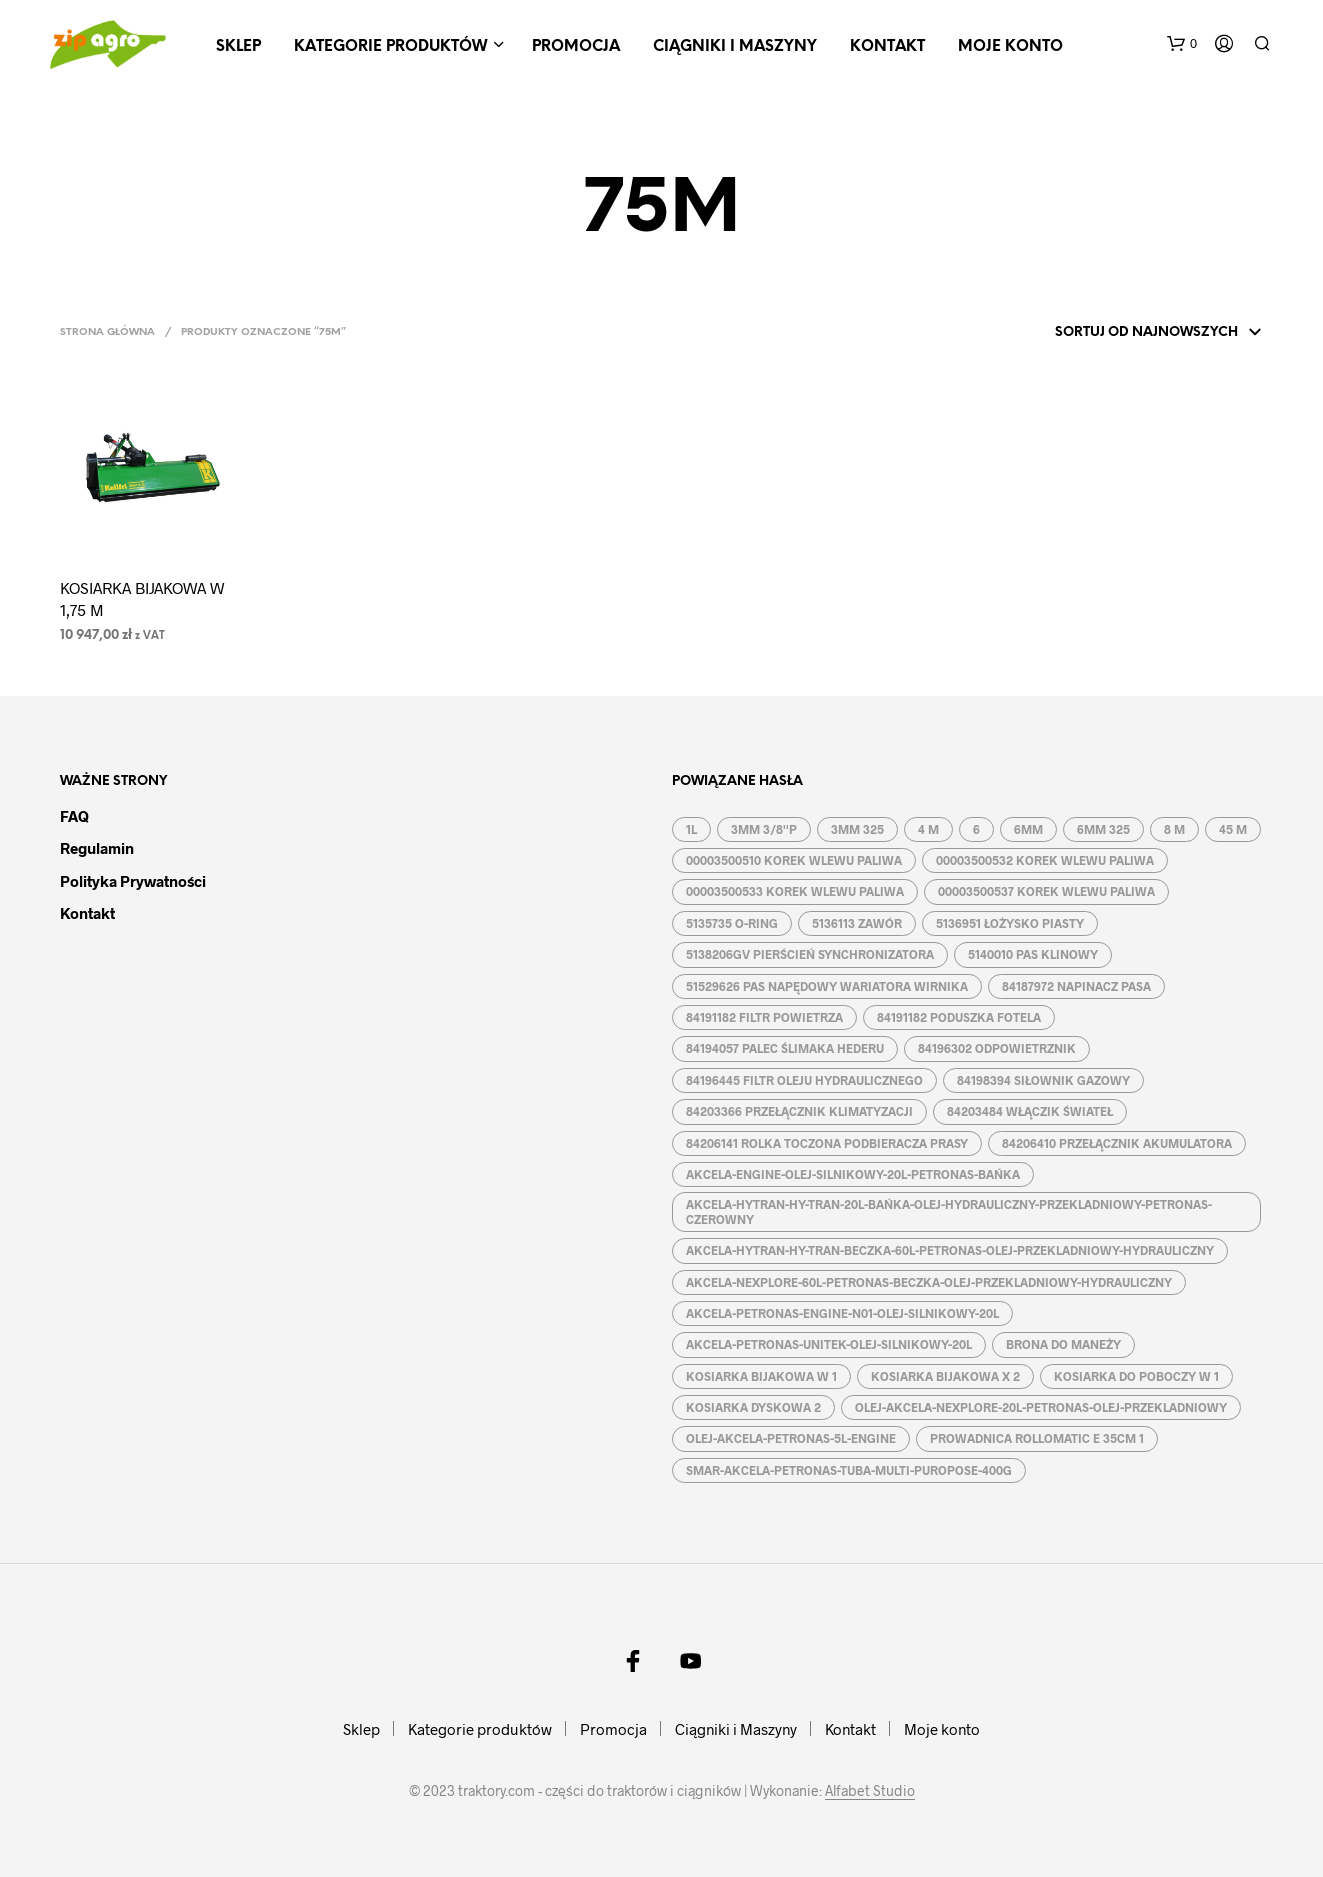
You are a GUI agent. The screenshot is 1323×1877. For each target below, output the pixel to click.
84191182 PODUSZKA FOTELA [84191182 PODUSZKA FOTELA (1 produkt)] (959, 1017)
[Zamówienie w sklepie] (1132, 333)
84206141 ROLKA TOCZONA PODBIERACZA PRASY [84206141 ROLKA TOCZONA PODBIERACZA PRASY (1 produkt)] (827, 1143)
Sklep (238, 47)
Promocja (576, 47)
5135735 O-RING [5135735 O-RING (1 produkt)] (732, 923)
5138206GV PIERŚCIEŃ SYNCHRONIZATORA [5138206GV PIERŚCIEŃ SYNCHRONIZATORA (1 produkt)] (810, 954)
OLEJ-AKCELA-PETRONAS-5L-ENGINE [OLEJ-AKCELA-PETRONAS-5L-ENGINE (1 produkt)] (791, 1438)
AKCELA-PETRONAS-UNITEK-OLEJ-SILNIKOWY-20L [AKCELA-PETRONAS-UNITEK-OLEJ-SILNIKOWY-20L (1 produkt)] (829, 1344)
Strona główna (107, 332)
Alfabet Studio (870, 1791)
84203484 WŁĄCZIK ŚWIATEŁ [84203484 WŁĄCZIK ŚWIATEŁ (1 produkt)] (1030, 1111)
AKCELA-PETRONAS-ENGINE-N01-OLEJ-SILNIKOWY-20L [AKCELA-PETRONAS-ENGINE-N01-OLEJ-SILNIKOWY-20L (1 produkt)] (842, 1313)
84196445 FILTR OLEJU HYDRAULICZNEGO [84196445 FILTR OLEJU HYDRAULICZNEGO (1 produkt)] (804, 1080)
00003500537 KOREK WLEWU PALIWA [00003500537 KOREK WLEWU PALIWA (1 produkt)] (1046, 891)
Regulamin (97, 848)
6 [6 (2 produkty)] (976, 829)
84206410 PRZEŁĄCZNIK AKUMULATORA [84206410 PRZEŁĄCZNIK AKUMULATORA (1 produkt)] (1117, 1143)
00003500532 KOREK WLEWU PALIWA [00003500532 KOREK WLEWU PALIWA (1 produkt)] (1045, 860)
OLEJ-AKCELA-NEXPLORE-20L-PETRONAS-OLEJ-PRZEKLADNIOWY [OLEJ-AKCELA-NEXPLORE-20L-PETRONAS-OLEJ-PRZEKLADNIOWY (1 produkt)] (1041, 1407)
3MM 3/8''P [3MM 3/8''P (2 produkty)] (764, 829)
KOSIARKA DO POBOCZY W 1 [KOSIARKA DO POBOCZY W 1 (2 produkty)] (1136, 1376)
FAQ (74, 816)
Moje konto (1010, 47)
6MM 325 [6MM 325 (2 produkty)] (1103, 829)
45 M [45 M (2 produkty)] (1233, 829)
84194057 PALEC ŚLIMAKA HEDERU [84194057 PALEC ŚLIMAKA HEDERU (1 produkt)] (785, 1048)
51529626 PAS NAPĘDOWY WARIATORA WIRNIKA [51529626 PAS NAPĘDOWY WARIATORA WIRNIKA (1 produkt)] (827, 986)
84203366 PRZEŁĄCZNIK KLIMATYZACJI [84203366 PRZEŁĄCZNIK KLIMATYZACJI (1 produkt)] (799, 1111)
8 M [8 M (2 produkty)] (1174, 829)
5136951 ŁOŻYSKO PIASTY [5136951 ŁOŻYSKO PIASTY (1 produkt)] (1010, 923)
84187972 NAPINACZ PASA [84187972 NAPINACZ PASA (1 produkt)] (1076, 986)
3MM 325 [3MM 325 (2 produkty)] (857, 829)
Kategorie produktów (390, 47)
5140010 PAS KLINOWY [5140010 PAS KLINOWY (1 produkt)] (1033, 954)
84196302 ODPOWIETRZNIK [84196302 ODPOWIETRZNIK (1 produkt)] (997, 1048)
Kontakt (887, 47)
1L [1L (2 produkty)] (691, 829)
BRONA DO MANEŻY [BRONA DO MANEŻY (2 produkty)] (1063, 1344)
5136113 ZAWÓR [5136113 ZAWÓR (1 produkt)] (857, 923)
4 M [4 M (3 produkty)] (928, 829)
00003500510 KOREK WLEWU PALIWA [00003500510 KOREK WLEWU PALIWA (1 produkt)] (794, 860)
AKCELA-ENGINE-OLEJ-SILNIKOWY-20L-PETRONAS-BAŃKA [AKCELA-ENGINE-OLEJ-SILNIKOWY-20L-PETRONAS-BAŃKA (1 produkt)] (853, 1174)
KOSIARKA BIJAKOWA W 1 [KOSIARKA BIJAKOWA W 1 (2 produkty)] (761, 1376)
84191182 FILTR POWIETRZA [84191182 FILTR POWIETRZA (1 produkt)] (764, 1017)
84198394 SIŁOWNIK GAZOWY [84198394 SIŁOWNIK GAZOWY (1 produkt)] (1043, 1080)
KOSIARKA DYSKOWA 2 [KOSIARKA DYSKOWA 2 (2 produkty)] (753, 1407)
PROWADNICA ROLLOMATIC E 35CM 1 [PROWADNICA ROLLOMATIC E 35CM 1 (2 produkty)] (1037, 1438)
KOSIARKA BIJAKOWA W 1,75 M (142, 598)
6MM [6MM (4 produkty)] (1028, 829)
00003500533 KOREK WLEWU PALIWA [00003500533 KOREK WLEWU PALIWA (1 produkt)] (795, 891)
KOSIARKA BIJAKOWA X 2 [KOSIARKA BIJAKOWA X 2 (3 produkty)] (945, 1376)
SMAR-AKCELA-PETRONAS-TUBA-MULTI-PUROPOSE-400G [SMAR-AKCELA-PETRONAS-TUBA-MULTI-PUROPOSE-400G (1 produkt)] (849, 1470)
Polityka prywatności (133, 881)
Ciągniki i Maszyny (735, 47)
